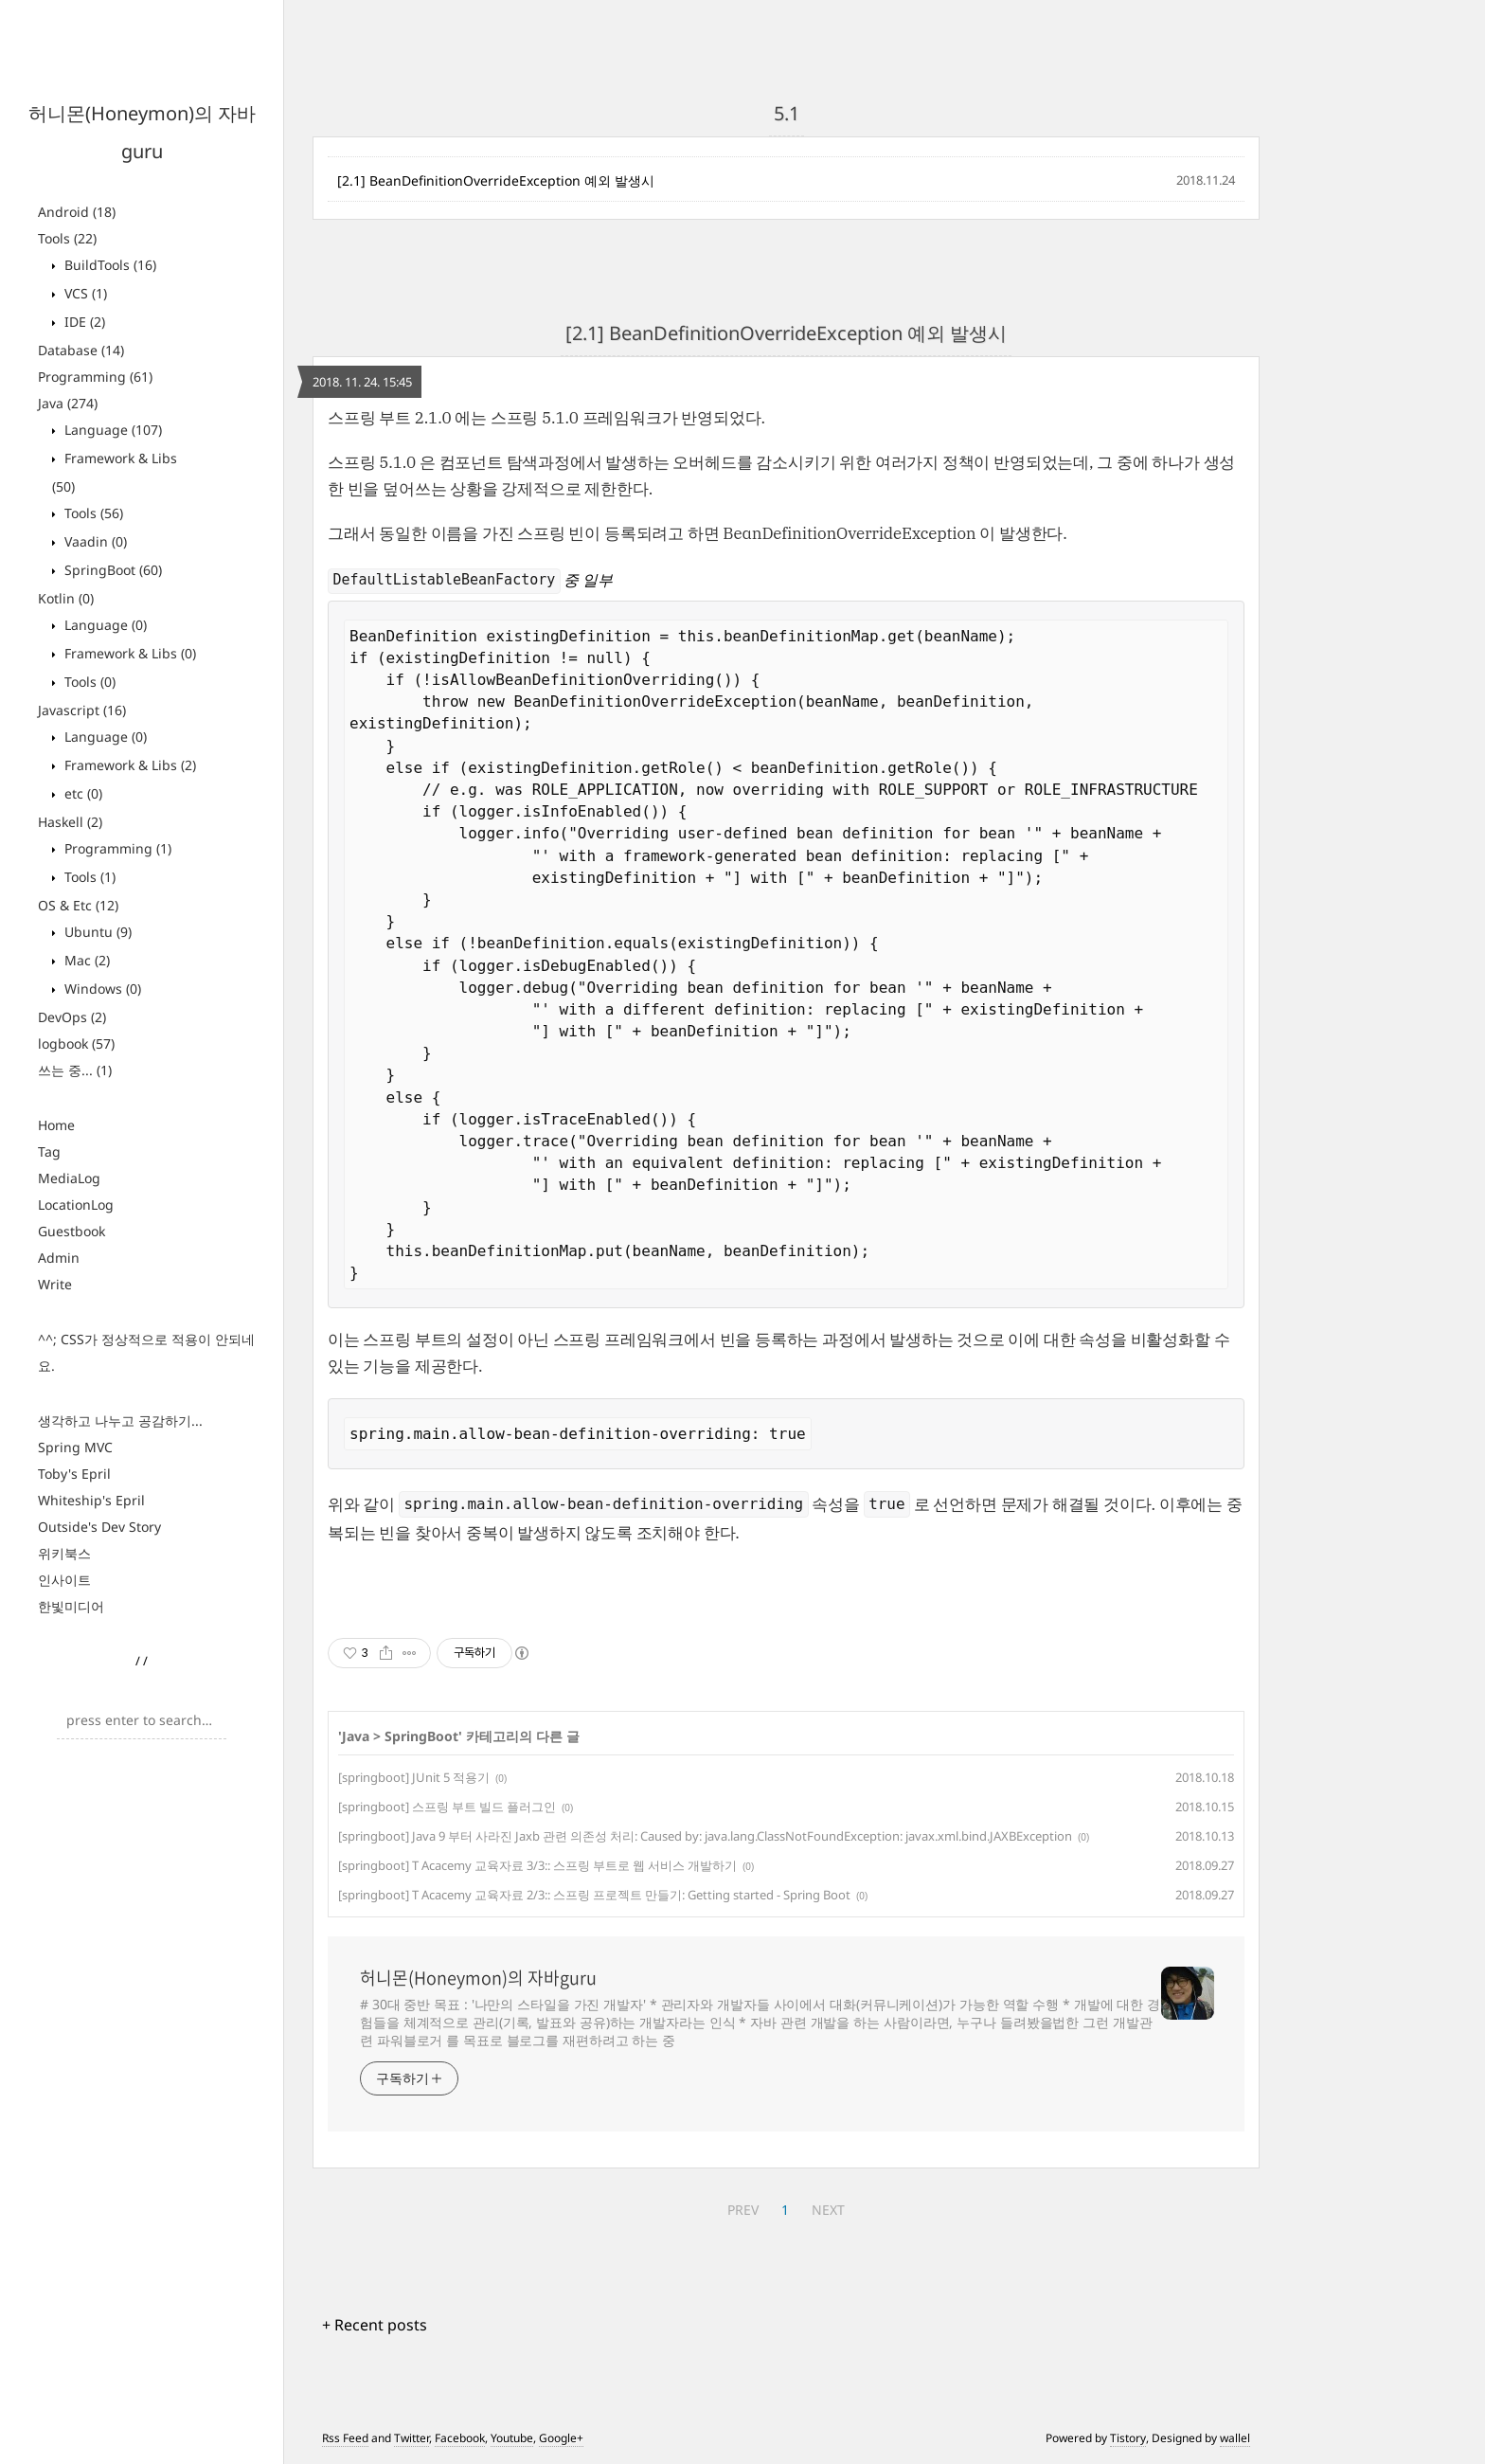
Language (111, 430)
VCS (84, 293)
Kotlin (66, 598)
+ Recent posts (374, 2324)
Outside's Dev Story (99, 1527)
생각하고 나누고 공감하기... (120, 1421)
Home (56, 1125)
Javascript (82, 710)
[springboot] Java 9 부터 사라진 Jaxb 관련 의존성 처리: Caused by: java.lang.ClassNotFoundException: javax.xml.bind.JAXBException (705, 1835)
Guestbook (71, 1231)
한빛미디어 (71, 1606)
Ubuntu (96, 932)
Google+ (561, 2438)
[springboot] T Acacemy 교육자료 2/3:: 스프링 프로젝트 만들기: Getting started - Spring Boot (594, 1894)
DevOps (72, 1017)
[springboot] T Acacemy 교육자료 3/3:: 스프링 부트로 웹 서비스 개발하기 (537, 1865)
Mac (85, 960)
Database (81, 350)
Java (68, 403)
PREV (743, 2210)
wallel (1235, 2438)
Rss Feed (345, 2438)
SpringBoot (111, 570)
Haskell (70, 822)
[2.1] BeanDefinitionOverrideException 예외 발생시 (495, 180)
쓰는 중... (75, 1070)
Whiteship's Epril (91, 1500)
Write (55, 1284)
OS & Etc (78, 905)
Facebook (460, 2438)
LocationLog (76, 1205)
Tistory (1128, 2438)
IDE (83, 322)
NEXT (828, 2210)
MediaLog (69, 1178)
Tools (67, 238)
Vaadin (94, 541)
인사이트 (64, 1580)
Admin (59, 1258)
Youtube (512, 2438)
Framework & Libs (128, 653)
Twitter (411, 2438)
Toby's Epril (74, 1474)
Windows (101, 989)
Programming (95, 377)
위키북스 (64, 1553)
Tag (49, 1151)
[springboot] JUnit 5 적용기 (414, 1777)
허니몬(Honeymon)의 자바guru (478, 1978)
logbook (76, 1043)
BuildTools (108, 265)
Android (77, 212)
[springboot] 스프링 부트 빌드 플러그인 (447, 1806)
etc (81, 793)
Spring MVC (75, 1447)
